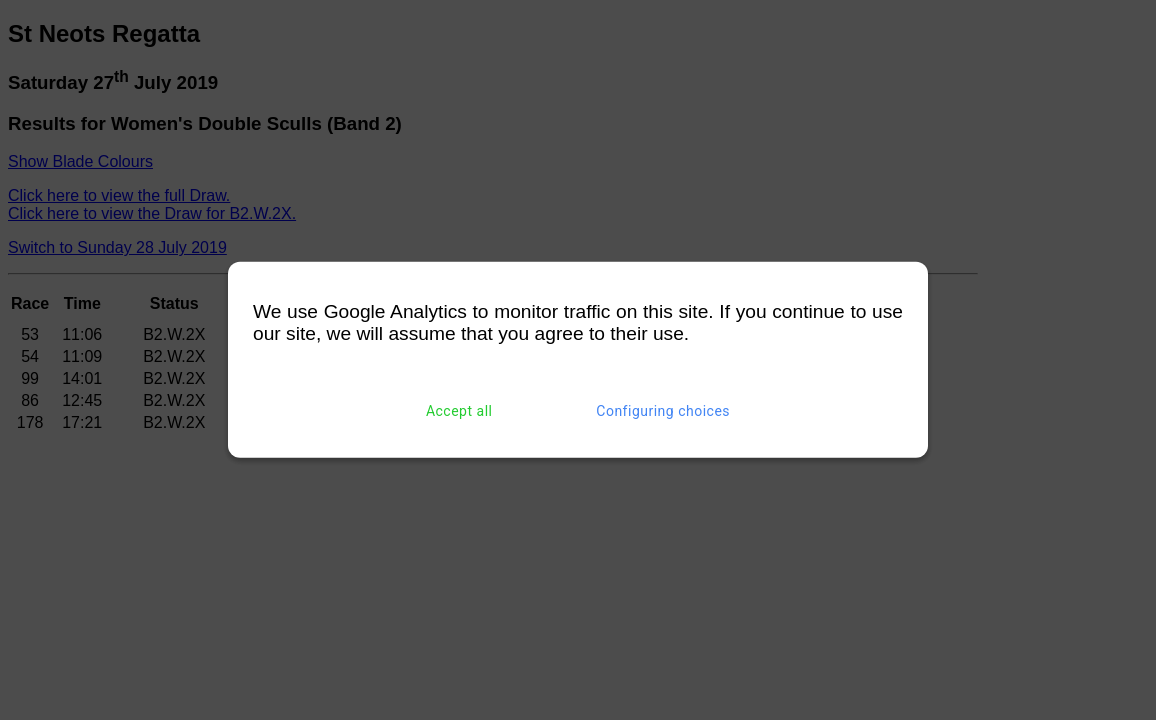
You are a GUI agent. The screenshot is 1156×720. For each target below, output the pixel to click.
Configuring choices (663, 411)
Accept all (459, 411)
